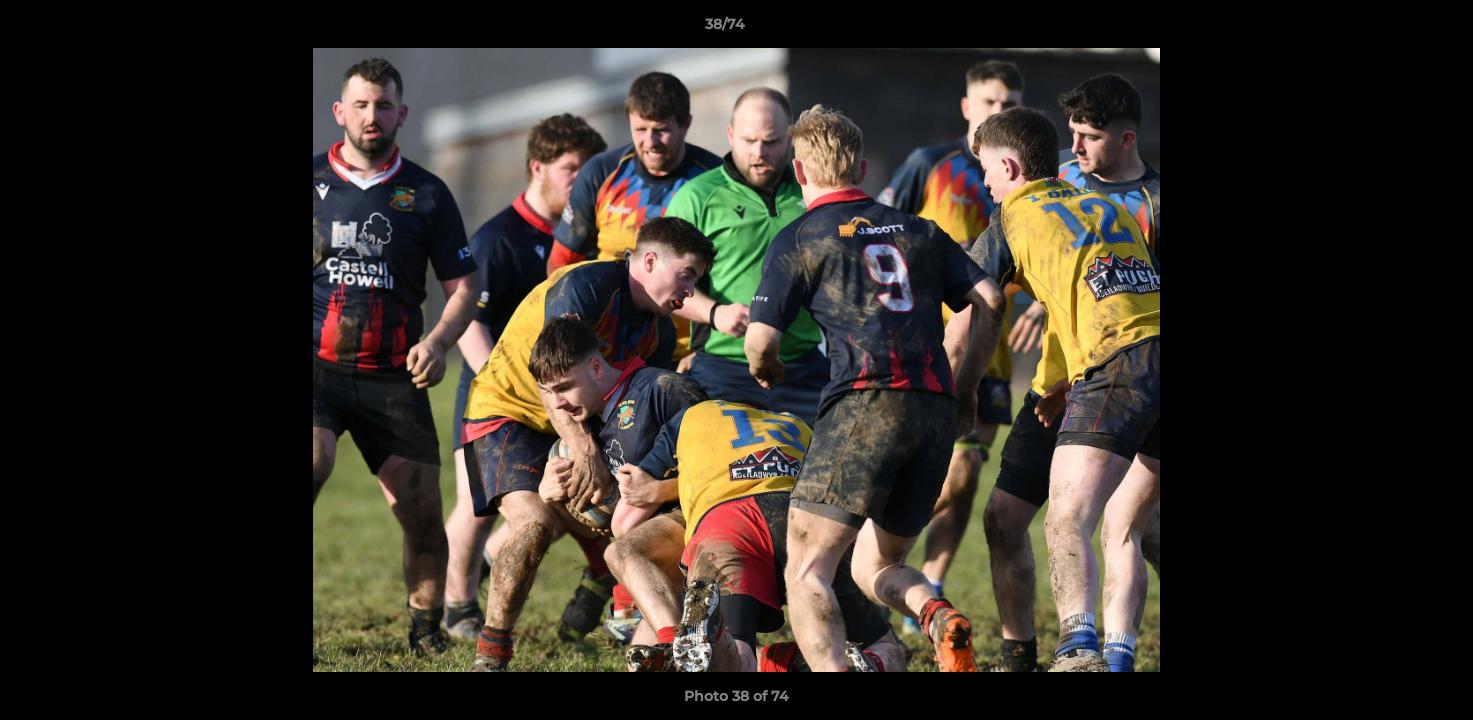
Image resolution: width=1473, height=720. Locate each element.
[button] (1389, 29)
